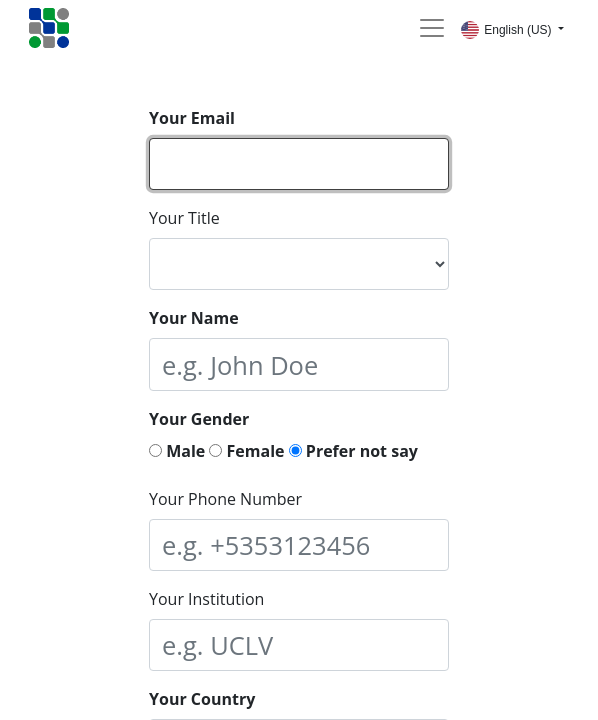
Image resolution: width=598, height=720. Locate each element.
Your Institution (206, 599)
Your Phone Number (225, 499)
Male (177, 451)
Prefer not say (353, 451)
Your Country (202, 699)
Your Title (184, 218)
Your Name (194, 318)
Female (246, 451)
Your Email (192, 118)
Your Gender (199, 419)
